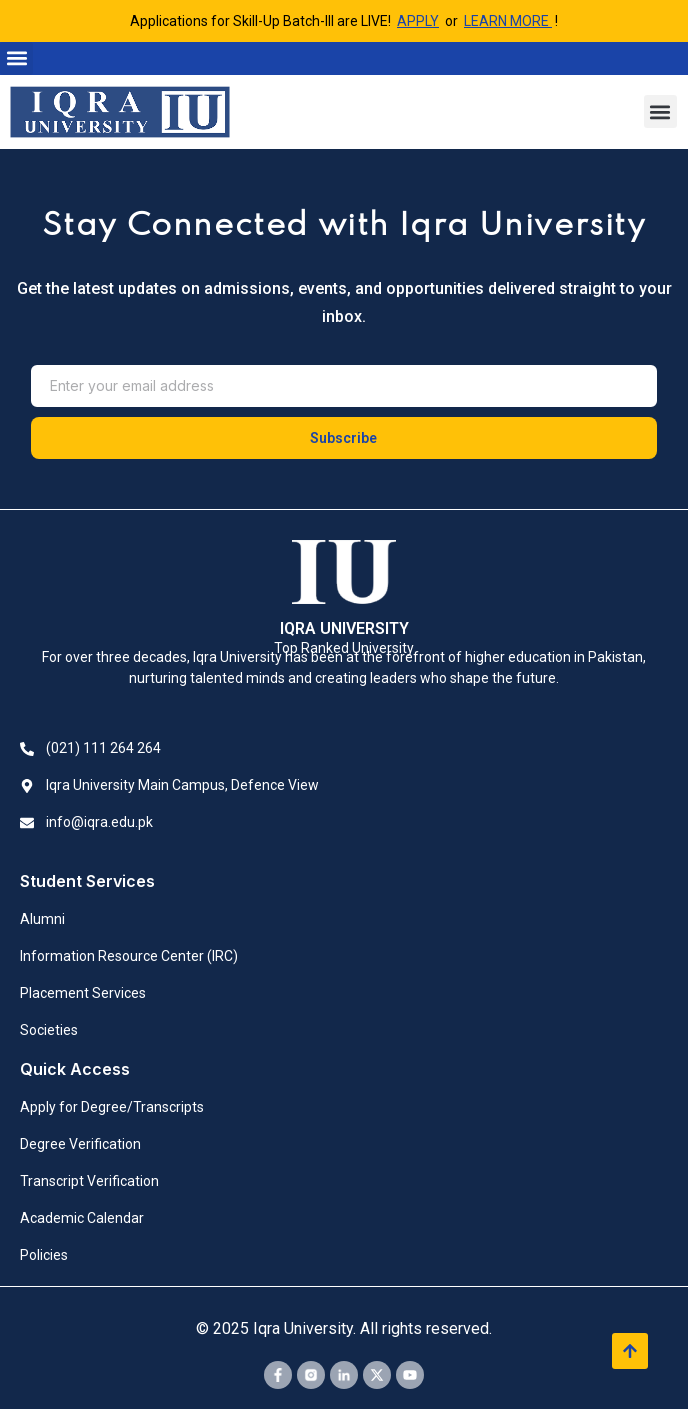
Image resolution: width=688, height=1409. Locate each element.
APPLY (418, 21)
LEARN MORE (508, 21)
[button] (16, 58)
